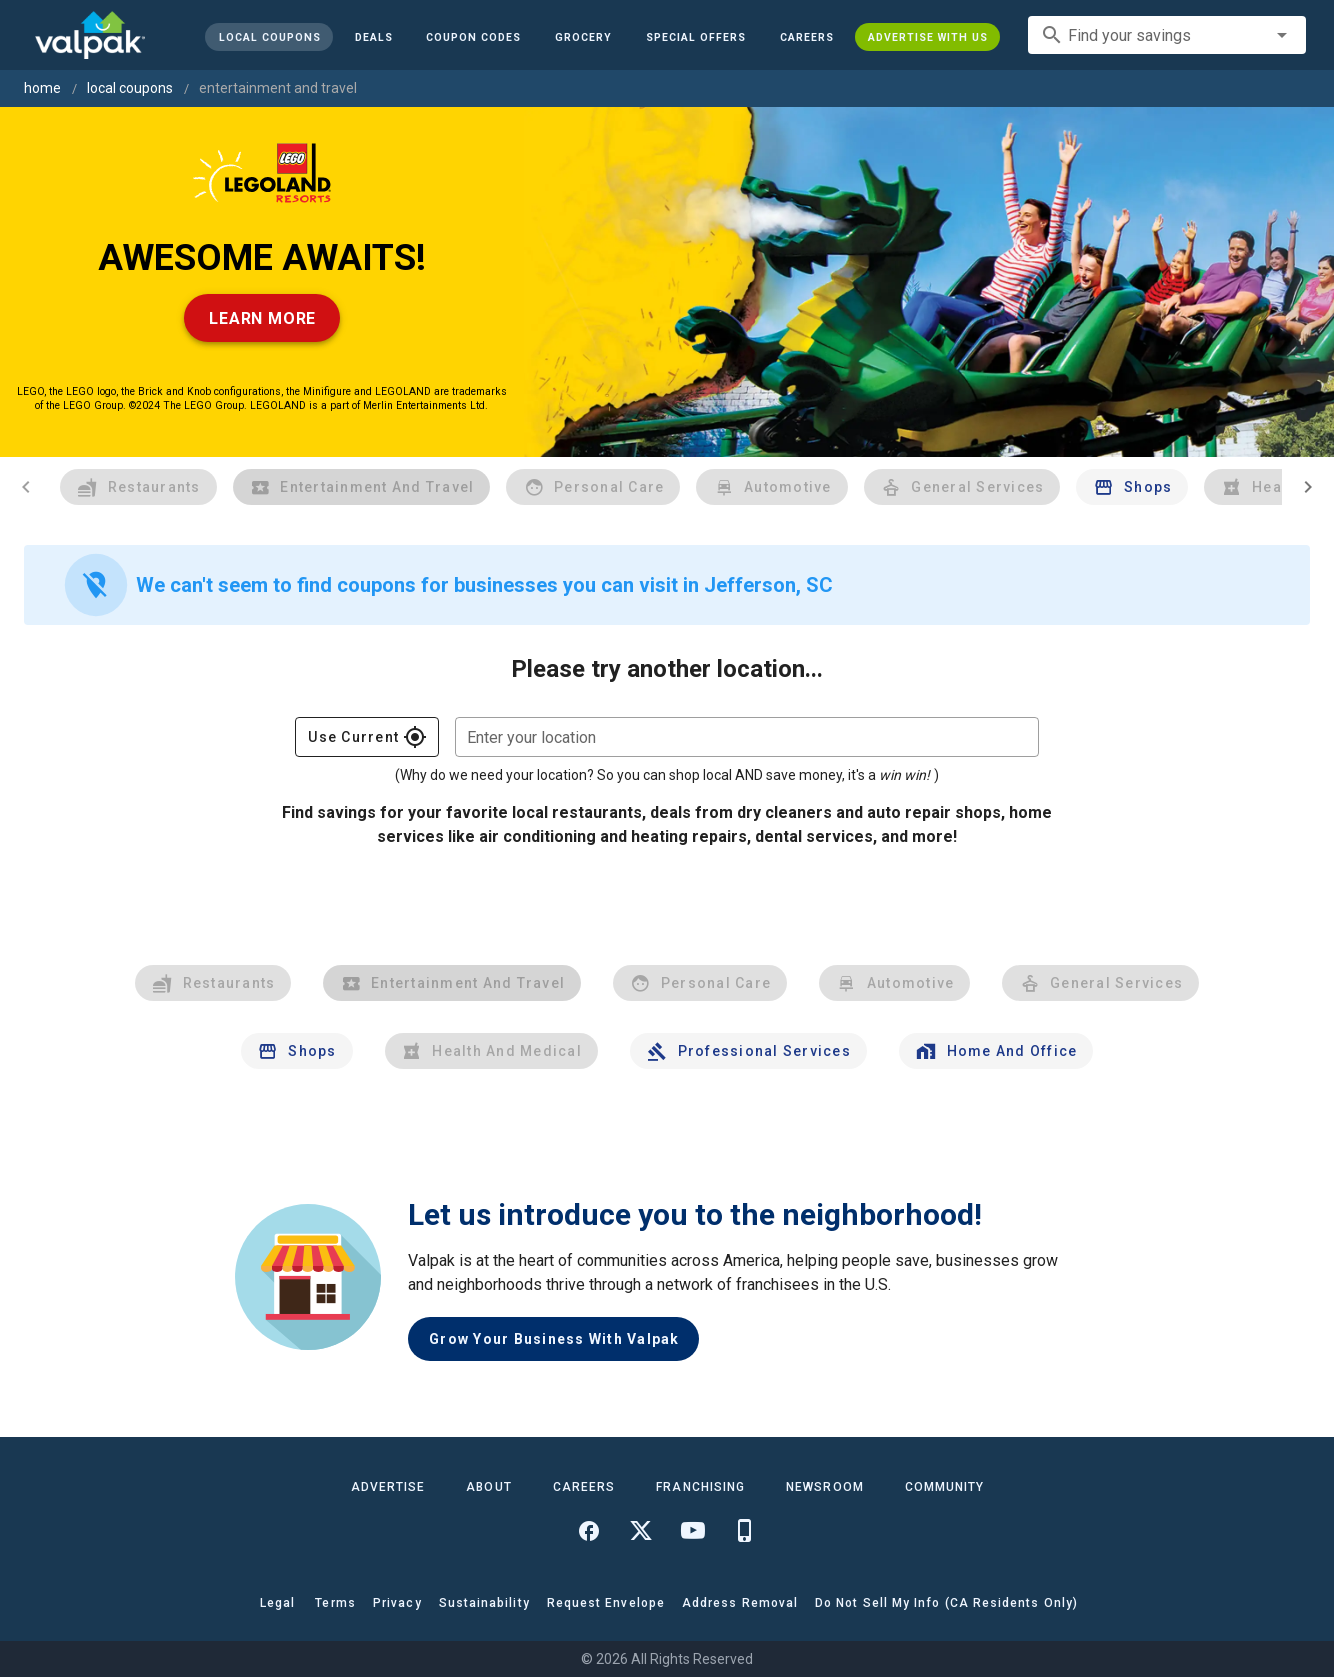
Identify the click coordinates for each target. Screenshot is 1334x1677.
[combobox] (1167, 35)
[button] (696, 37)
